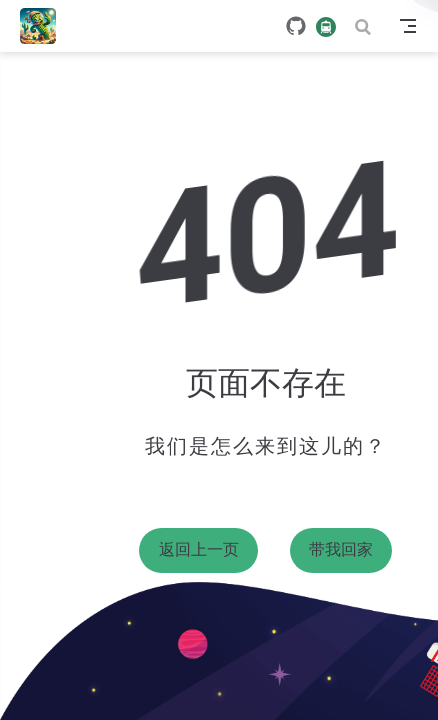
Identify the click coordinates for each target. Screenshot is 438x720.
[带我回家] (44, 26)
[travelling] (326, 25)
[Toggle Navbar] (408, 26)
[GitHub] (296, 26)
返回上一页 (199, 549)
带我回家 (341, 549)
